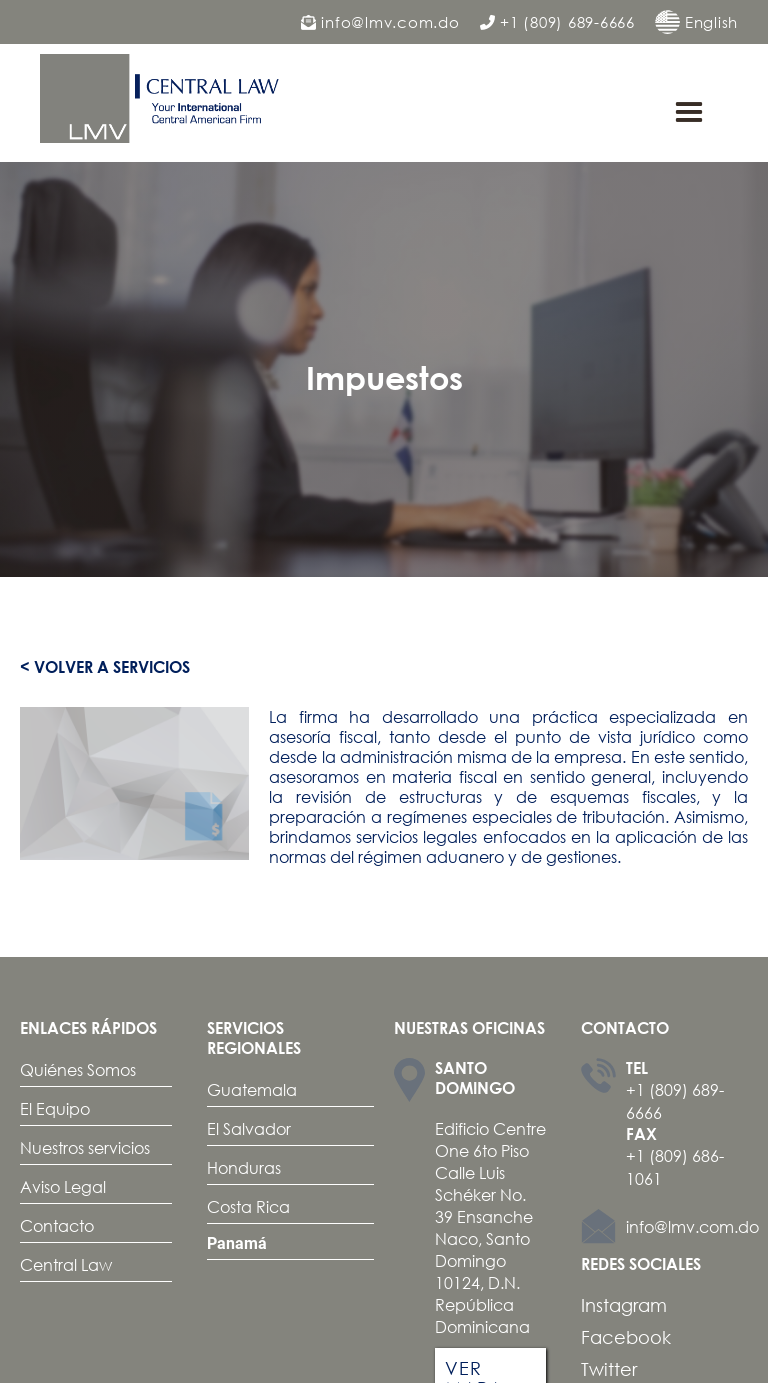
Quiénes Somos (78, 1069)
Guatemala (252, 1089)
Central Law (66, 1264)
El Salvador (249, 1128)
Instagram (624, 1305)
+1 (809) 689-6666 (557, 22)
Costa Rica (248, 1206)
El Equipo (55, 1108)
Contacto (57, 1225)
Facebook (626, 1337)
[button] (689, 113)
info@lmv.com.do (380, 22)
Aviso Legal (63, 1186)
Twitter (609, 1369)
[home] (165, 98)
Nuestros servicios (85, 1147)
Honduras (244, 1167)
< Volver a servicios (105, 667)
